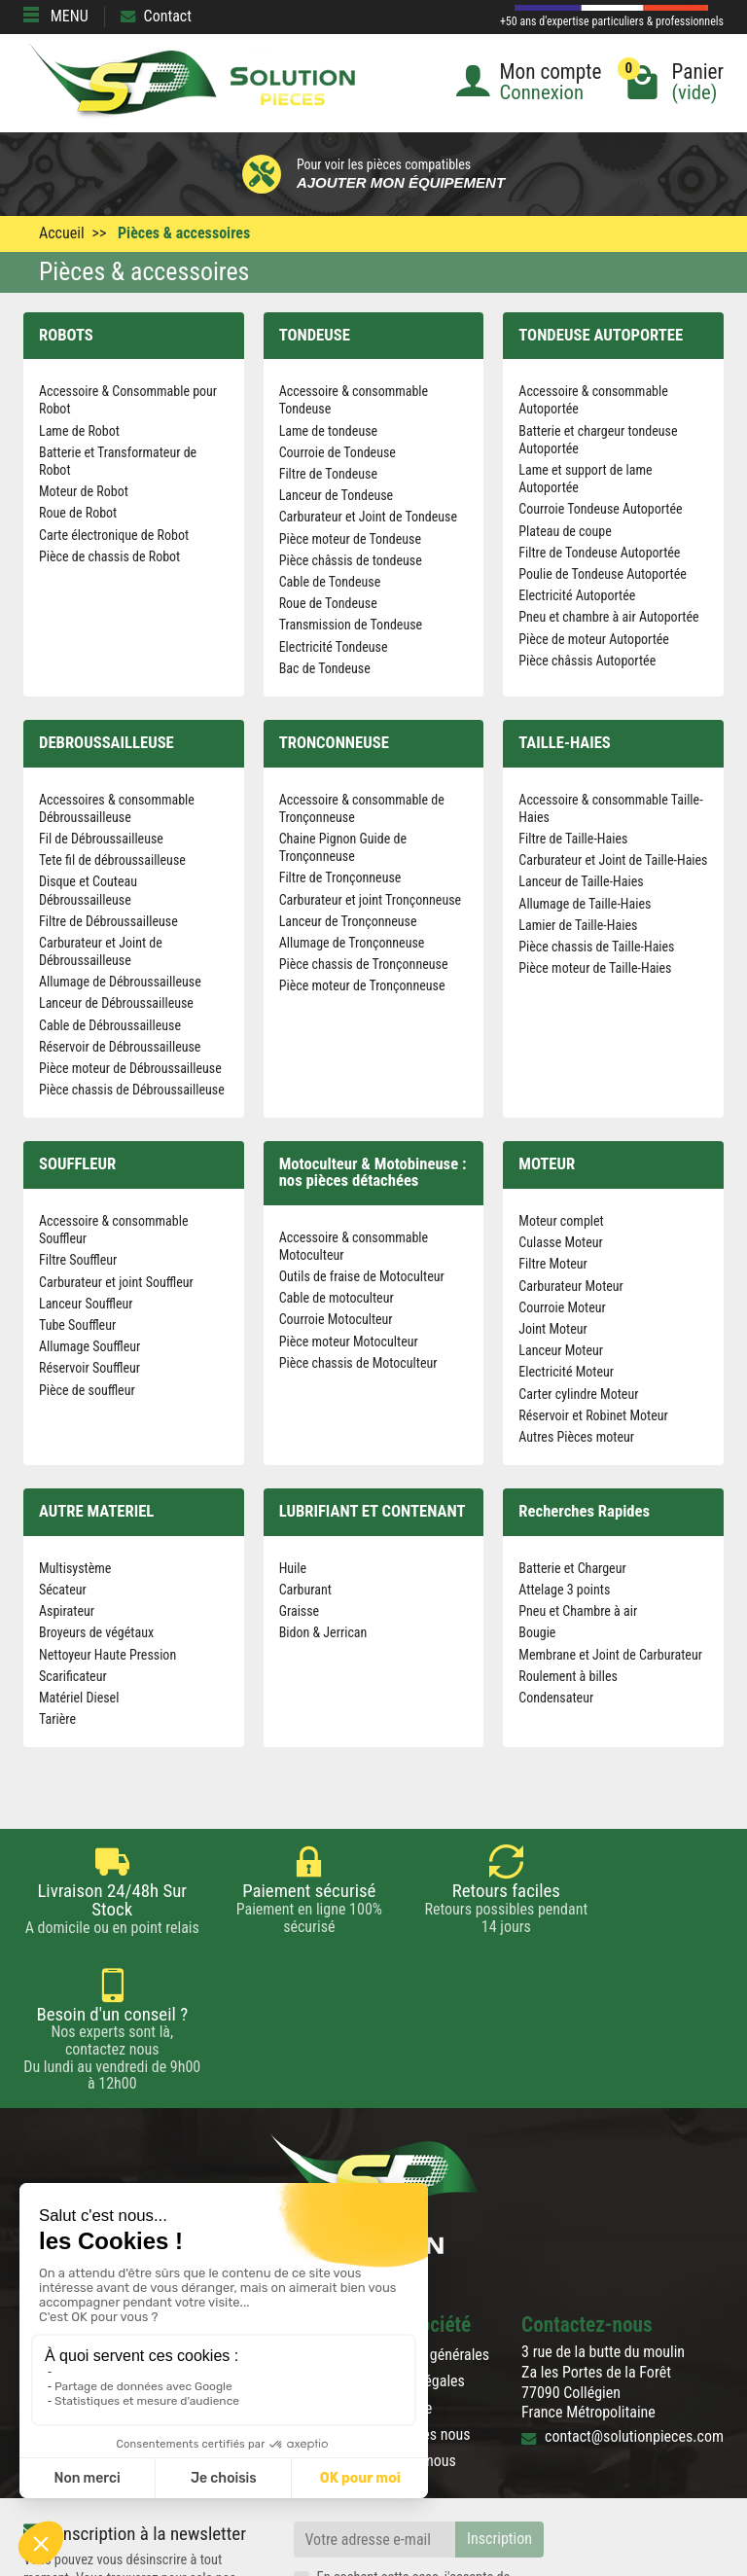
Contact (156, 16)
